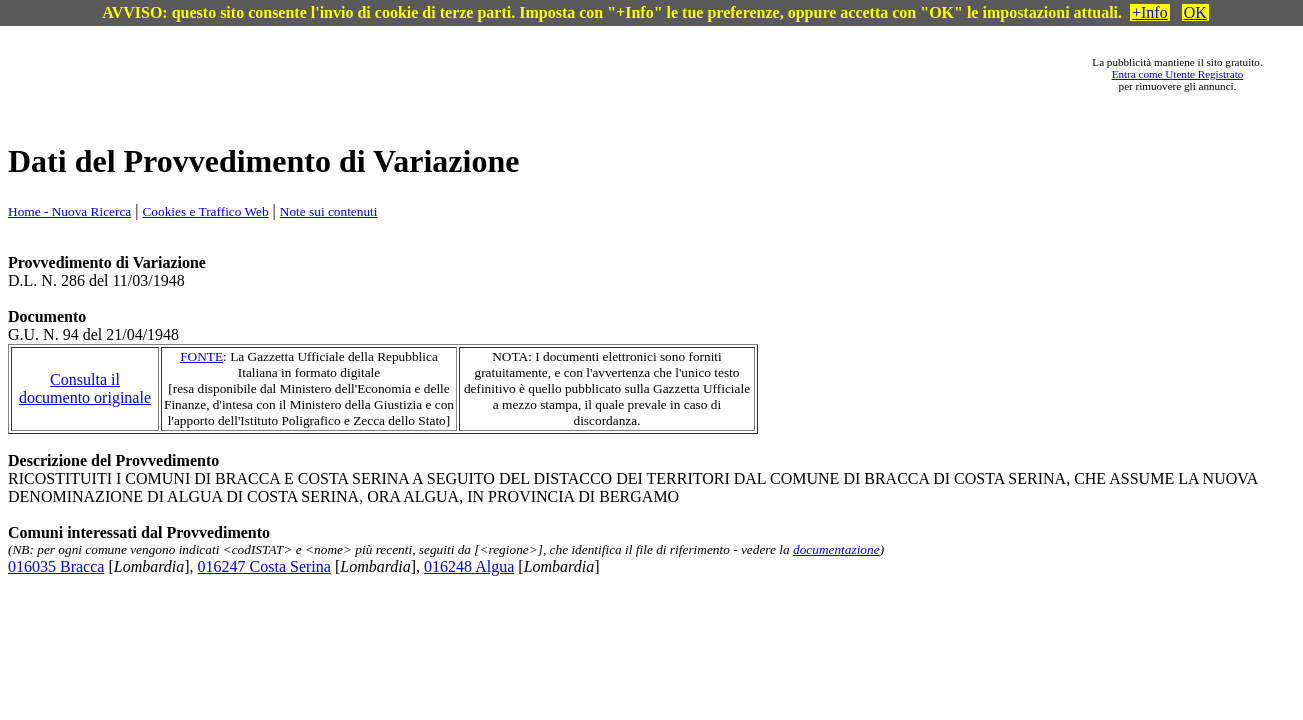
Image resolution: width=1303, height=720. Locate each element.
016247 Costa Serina (264, 566)
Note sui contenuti (329, 211)
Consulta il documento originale (85, 388)
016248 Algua (469, 566)
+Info (1150, 12)
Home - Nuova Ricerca (69, 211)
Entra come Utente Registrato (1178, 74)
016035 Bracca (56, 566)
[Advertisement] (571, 74)
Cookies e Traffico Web (205, 211)
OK (1195, 12)
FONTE (201, 356)
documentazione (836, 549)
